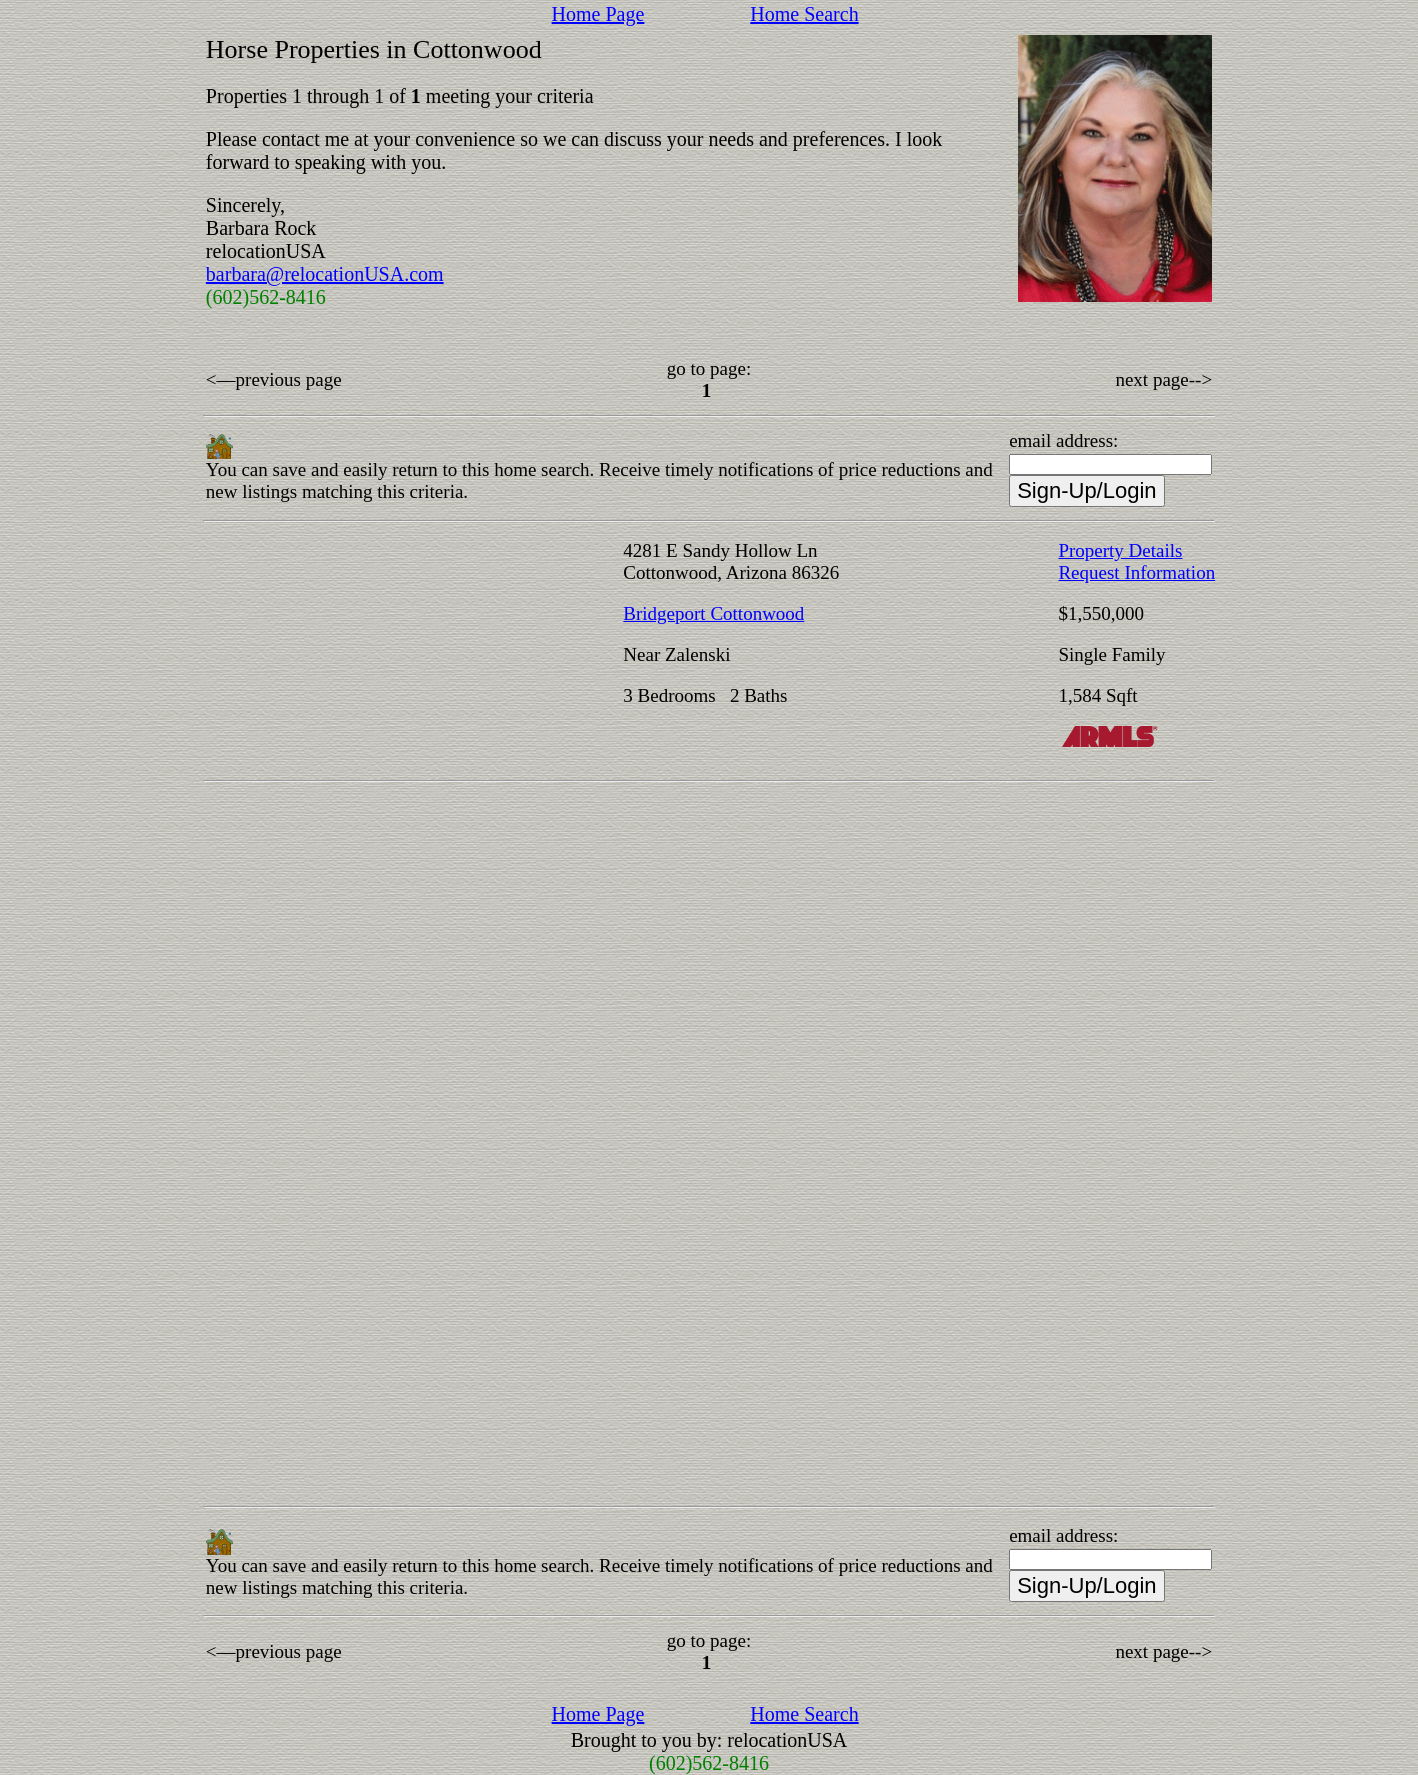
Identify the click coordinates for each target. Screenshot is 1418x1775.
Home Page (598, 14)
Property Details (1120, 550)
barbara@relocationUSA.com (325, 274)
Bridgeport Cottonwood (713, 613)
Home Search (804, 14)
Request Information (1136, 572)
